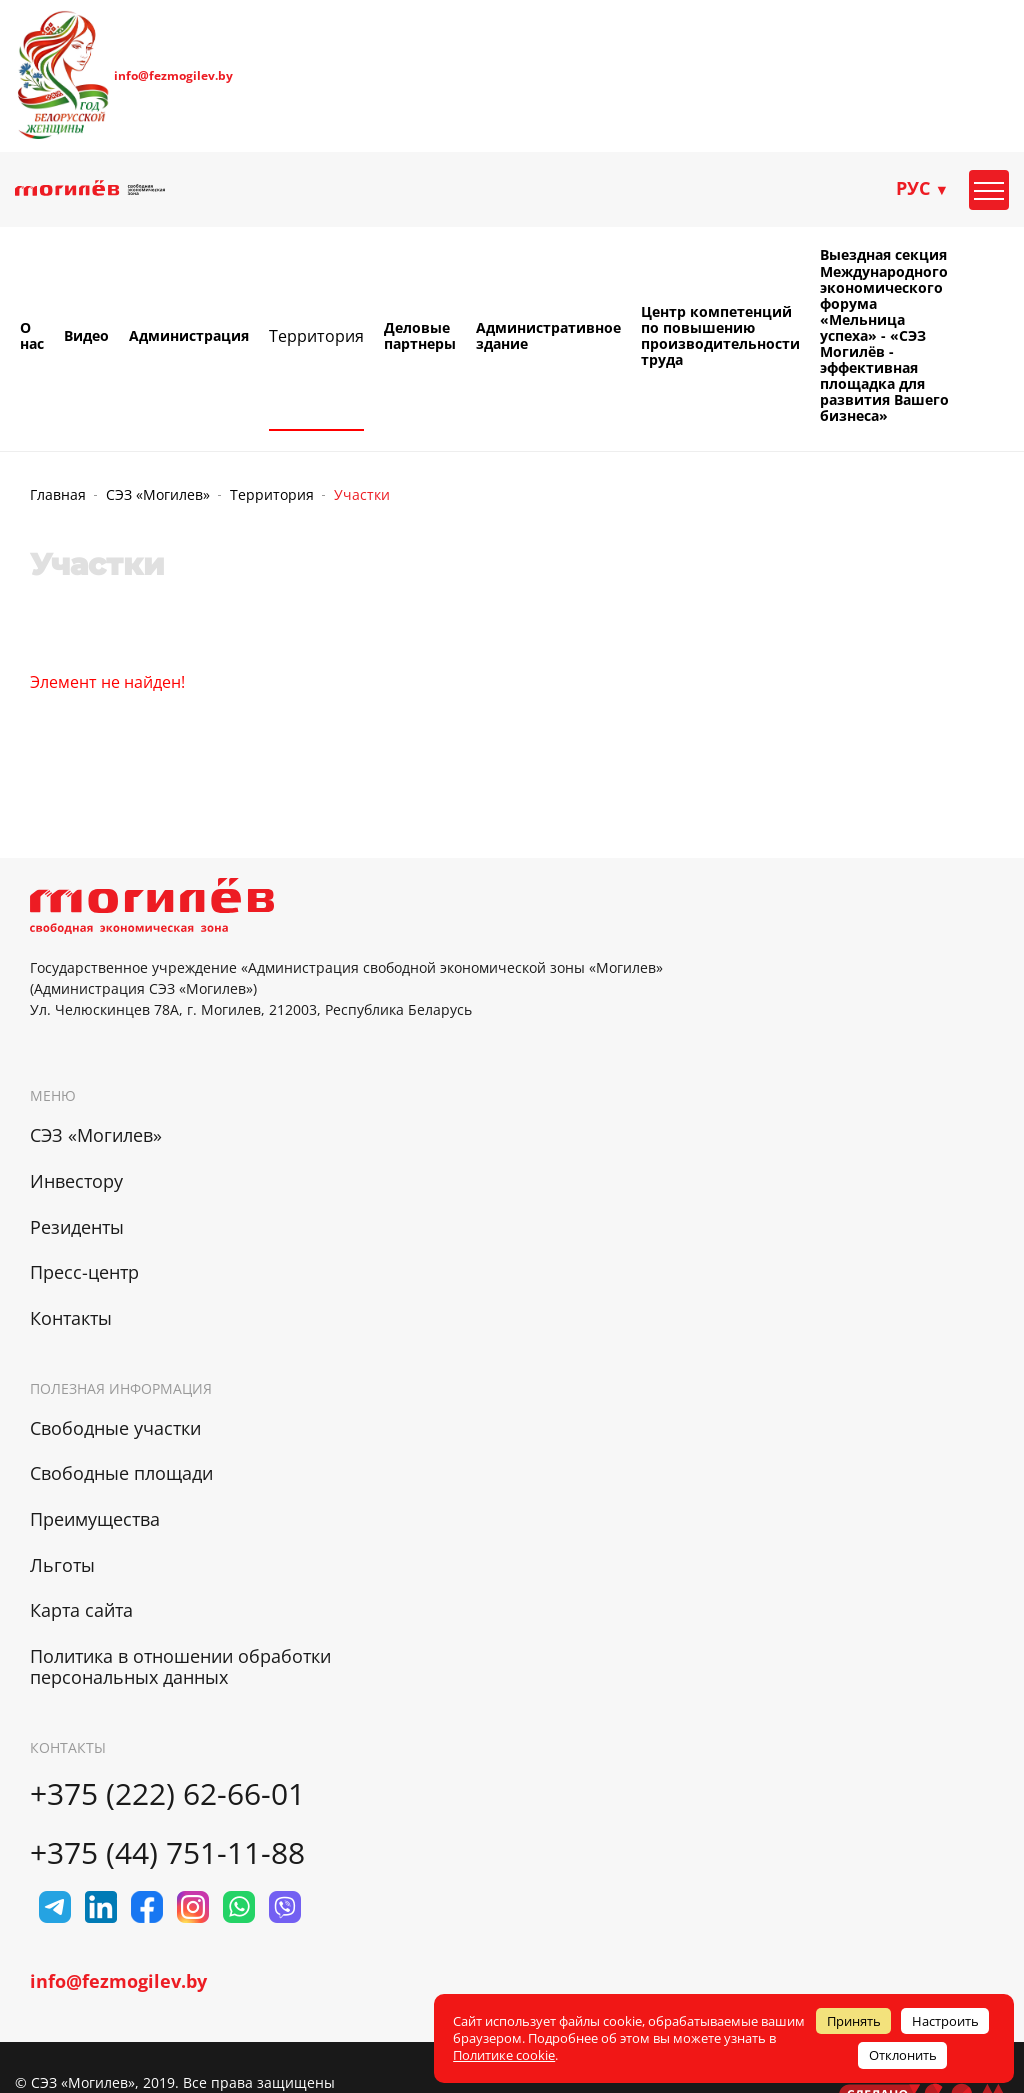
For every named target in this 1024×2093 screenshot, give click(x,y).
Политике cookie (504, 2055)
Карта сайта (81, 1610)
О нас (32, 336)
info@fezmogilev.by (173, 76)
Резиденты (77, 1227)
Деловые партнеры (420, 336)
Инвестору (76, 1181)
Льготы (62, 1565)
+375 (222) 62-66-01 (167, 1793)
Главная (58, 494)
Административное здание (548, 336)
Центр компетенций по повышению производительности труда (720, 336)
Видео (86, 336)
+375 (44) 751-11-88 (167, 1852)
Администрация (189, 336)
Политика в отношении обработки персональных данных (180, 1666)
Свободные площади (121, 1473)
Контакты (71, 1318)
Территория (316, 336)
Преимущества (95, 1519)
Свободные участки (115, 1428)
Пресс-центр (84, 1272)
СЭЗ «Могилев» (158, 494)
